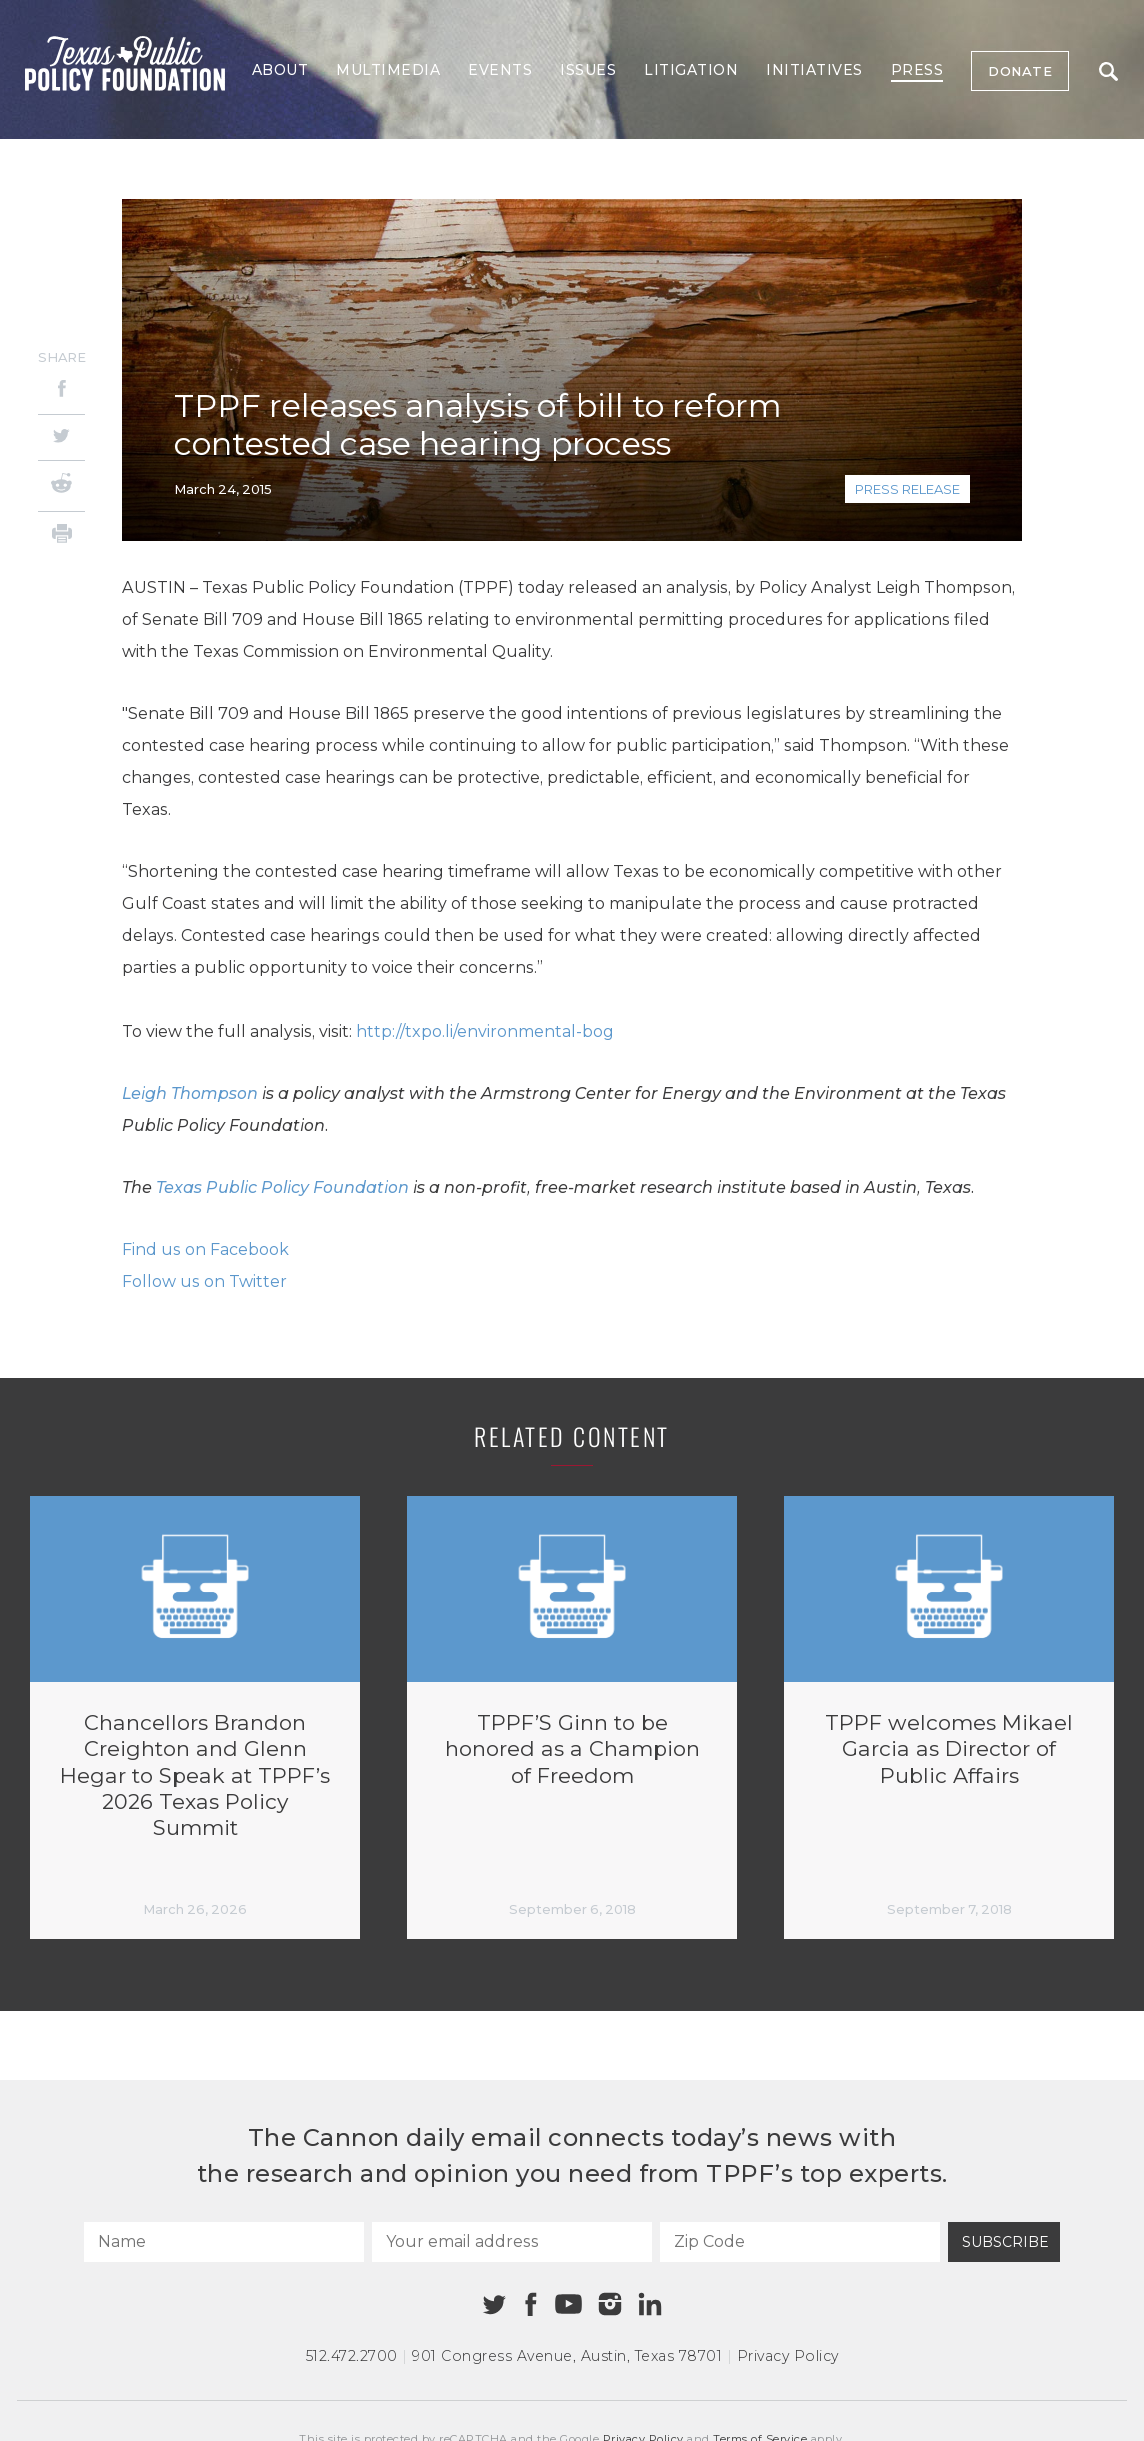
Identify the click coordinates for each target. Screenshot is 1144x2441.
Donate (1020, 71)
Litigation (691, 70)
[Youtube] (568, 2305)
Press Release (907, 489)
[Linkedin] (650, 2304)
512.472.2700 (352, 2356)
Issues (588, 70)
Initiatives (814, 70)
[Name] (224, 2242)
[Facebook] (61, 391)
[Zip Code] (800, 2242)
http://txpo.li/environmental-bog (485, 1031)
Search (1108, 71)
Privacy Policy (788, 2356)
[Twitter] (61, 437)
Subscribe (1005, 2242)
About (280, 70)
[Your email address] (512, 2242)
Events (500, 70)
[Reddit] (61, 486)
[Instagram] (610, 2304)
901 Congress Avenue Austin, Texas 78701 (567, 2356)
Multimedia (388, 70)
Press (917, 70)
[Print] (61, 536)
